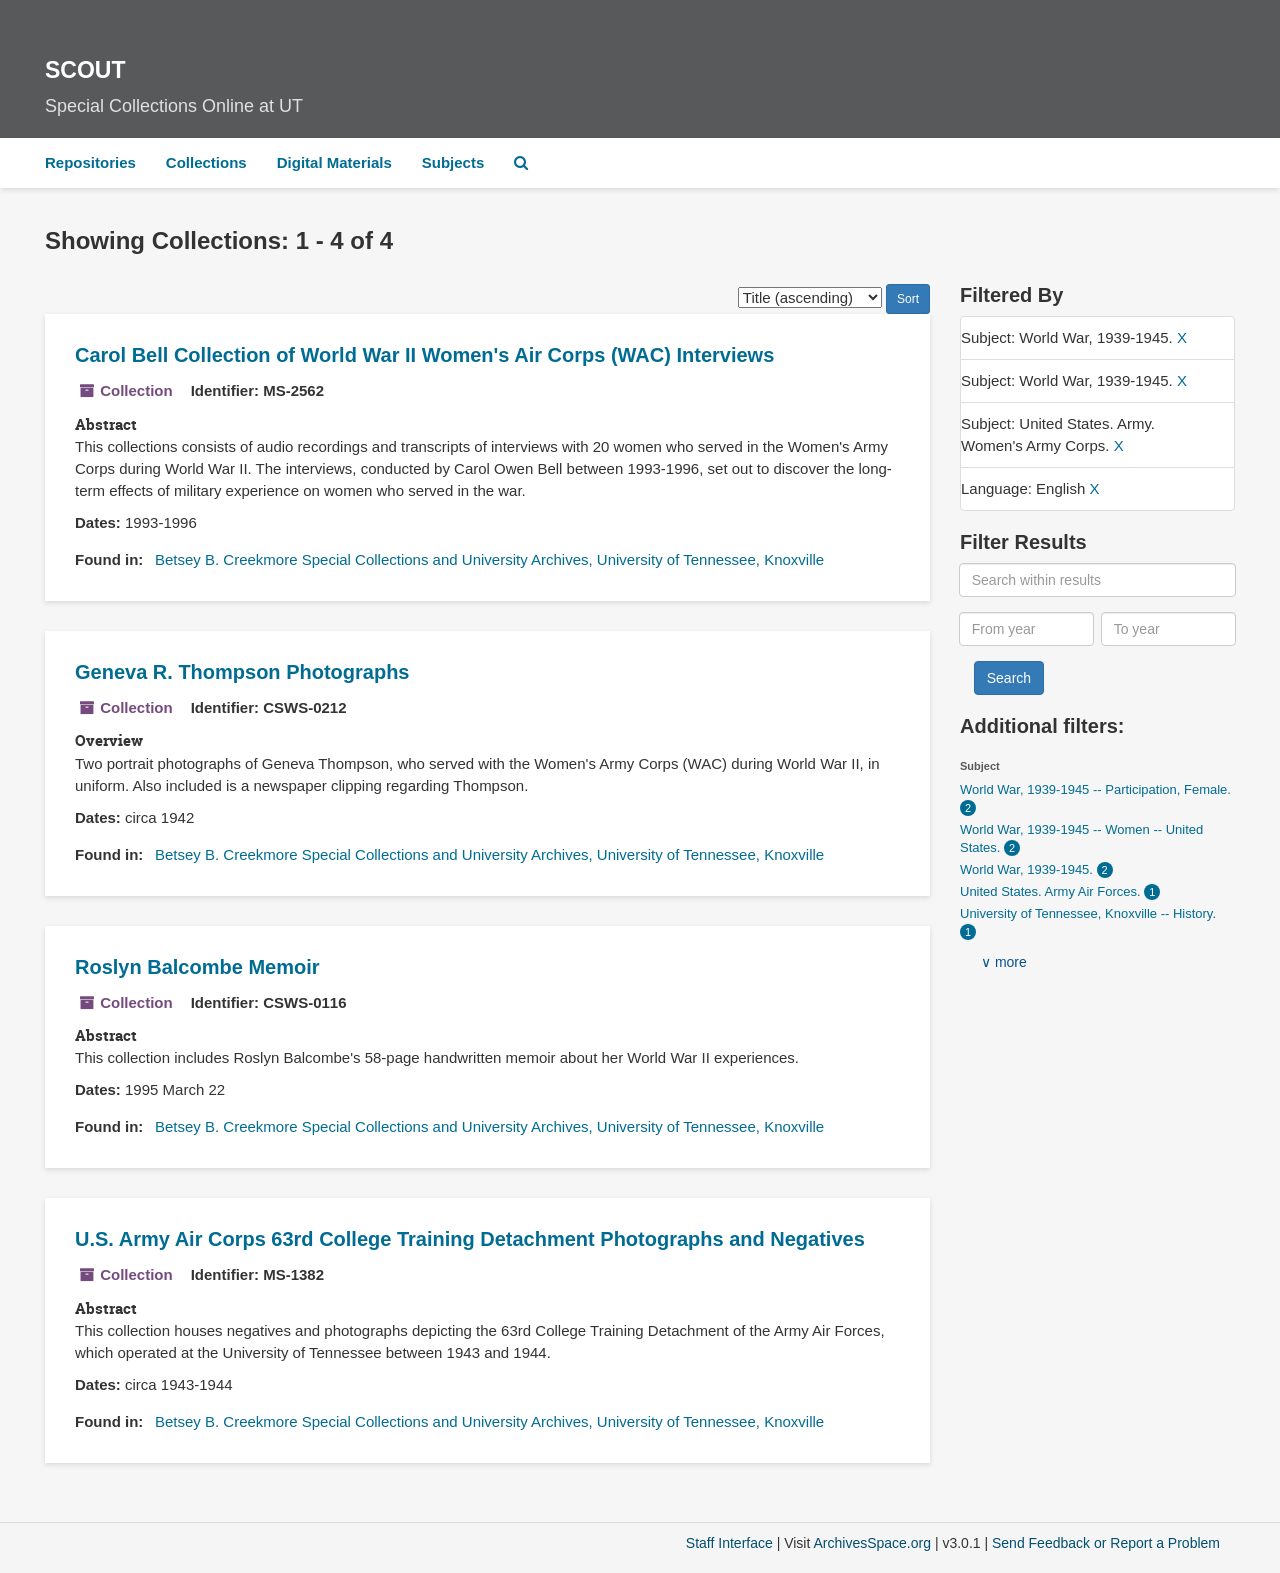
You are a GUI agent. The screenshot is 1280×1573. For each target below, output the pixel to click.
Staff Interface (729, 1543)
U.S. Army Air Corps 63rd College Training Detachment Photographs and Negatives (470, 1239)
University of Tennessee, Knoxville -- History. (1088, 913)
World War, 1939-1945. (1028, 869)
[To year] (1169, 629)
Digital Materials (334, 162)
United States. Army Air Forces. (1052, 891)
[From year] (1027, 629)
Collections (206, 162)
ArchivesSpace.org (872, 1543)
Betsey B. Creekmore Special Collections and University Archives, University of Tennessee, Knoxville (489, 559)
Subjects (453, 162)
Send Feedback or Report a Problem (1106, 1543)
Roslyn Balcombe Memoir (197, 967)
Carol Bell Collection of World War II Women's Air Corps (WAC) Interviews (424, 355)
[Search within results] (1098, 580)
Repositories (90, 162)
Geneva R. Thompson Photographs (242, 672)
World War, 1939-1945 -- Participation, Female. (1095, 789)
